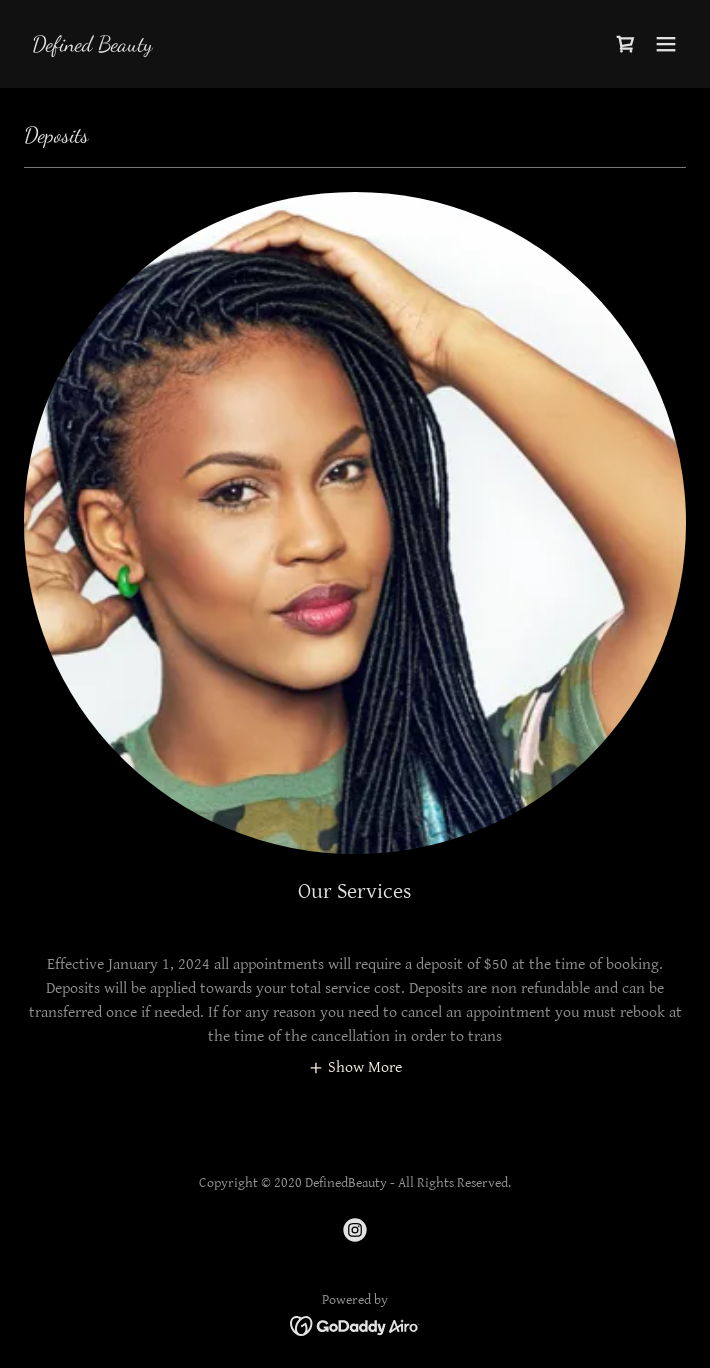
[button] (666, 44)
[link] (92, 46)
